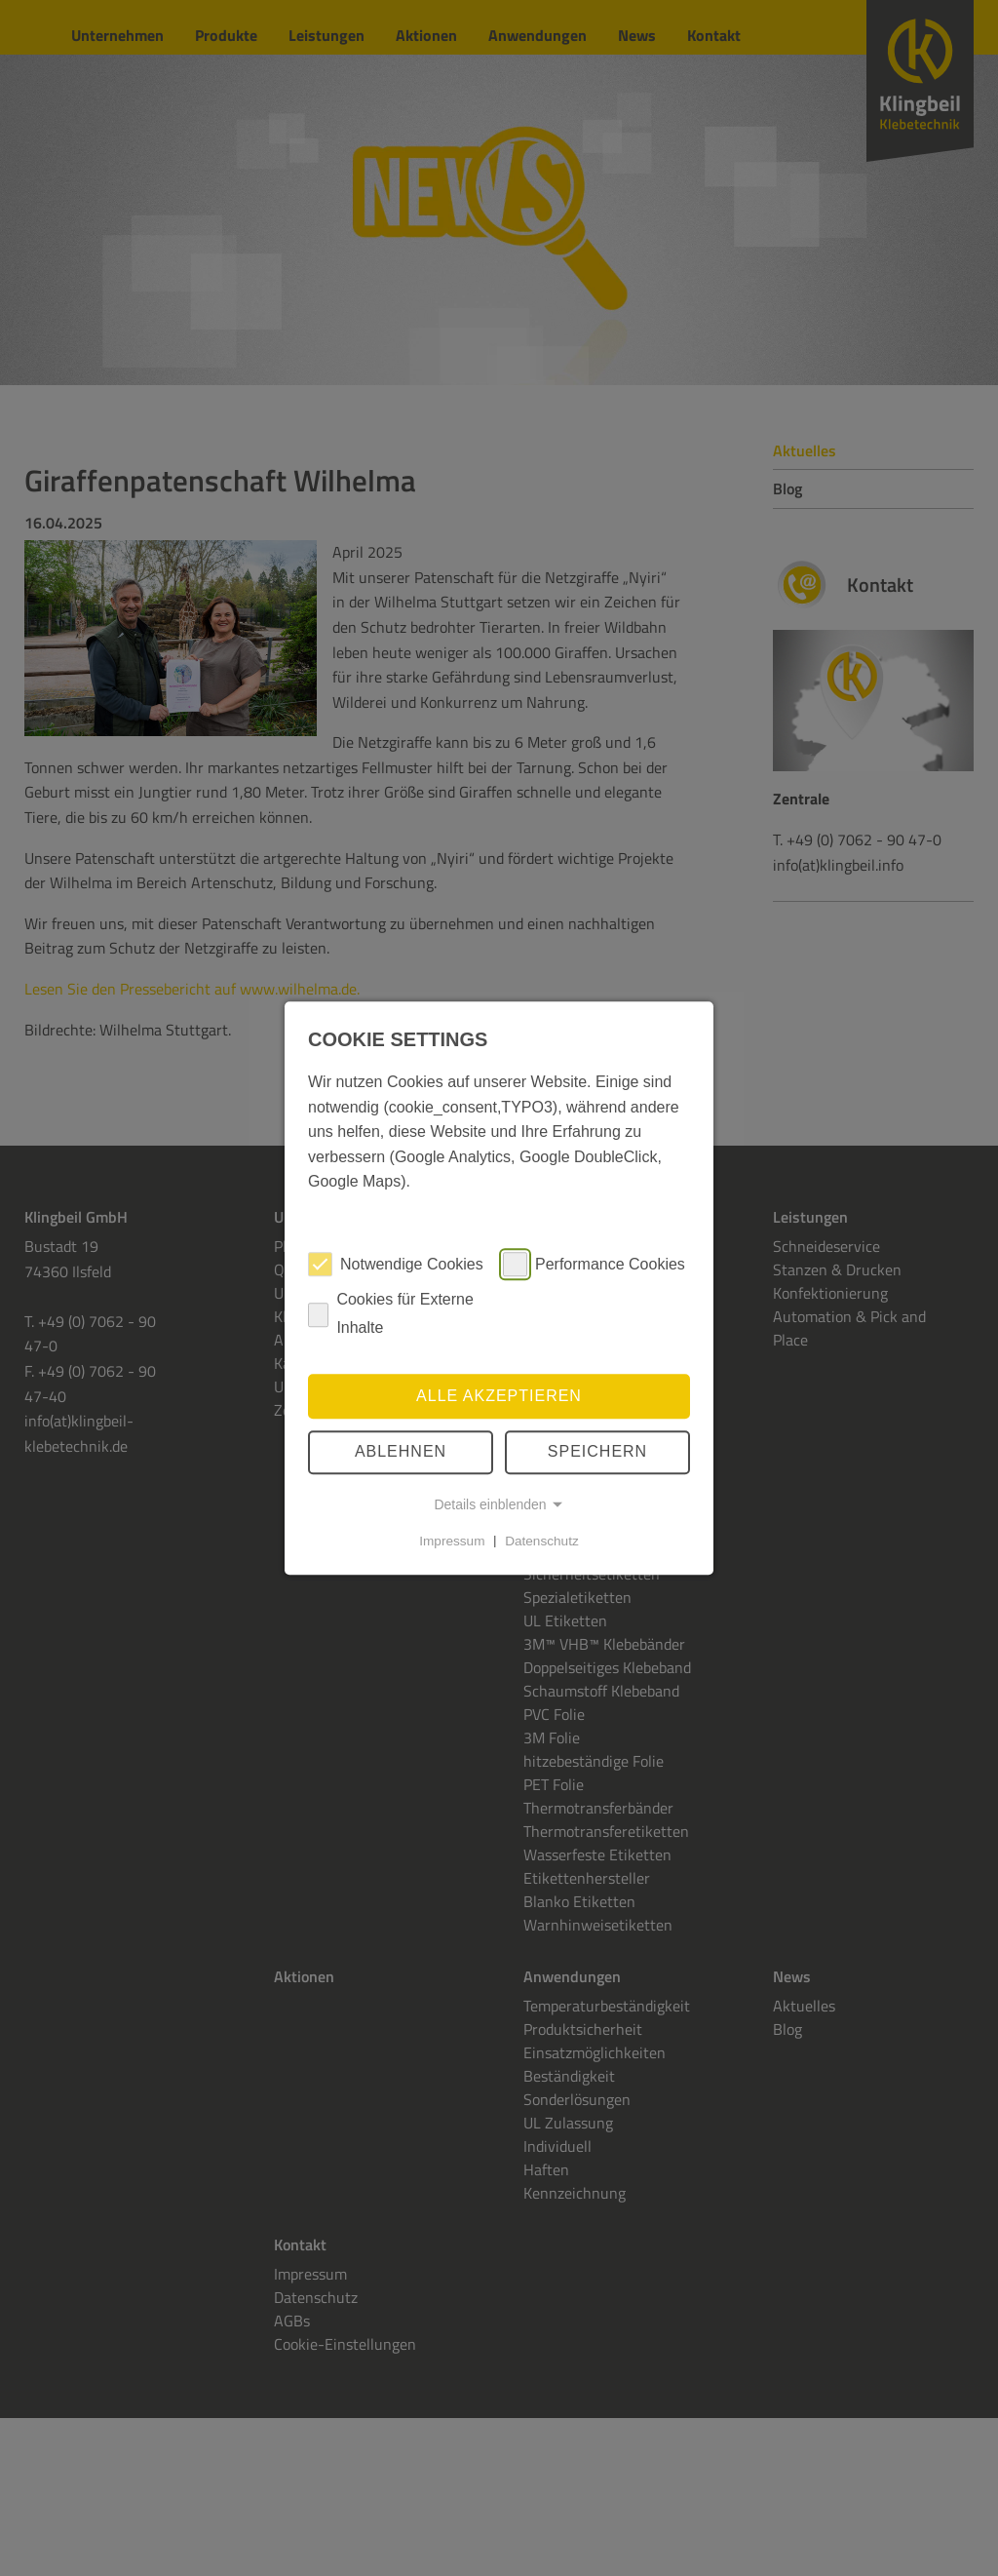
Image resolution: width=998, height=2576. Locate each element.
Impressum (451, 1540)
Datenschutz (542, 1540)
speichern (597, 1452)
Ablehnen (400, 1452)
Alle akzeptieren (499, 1395)
